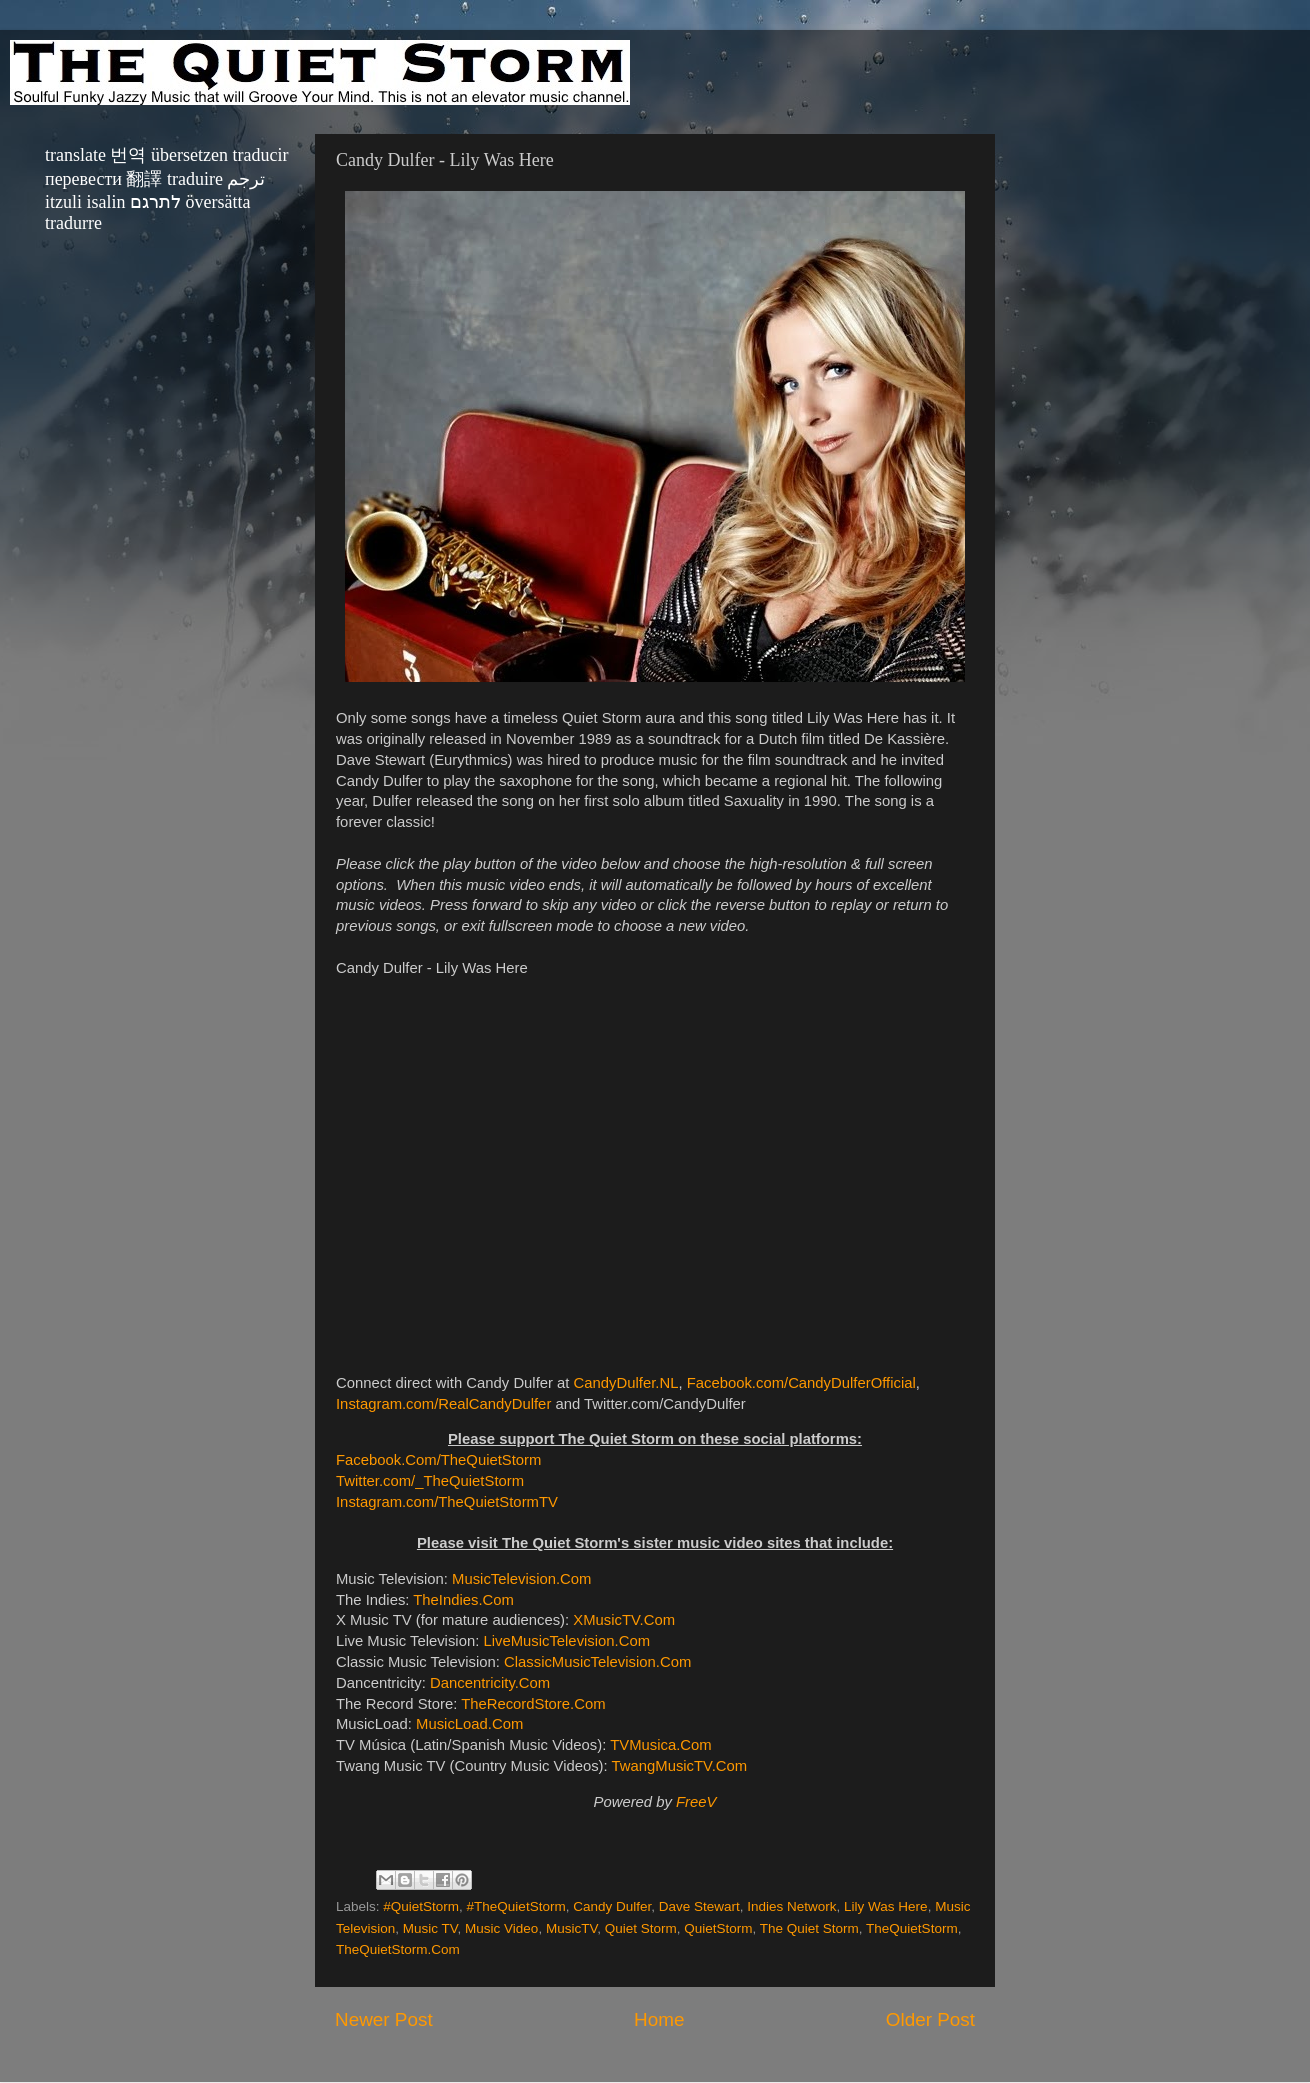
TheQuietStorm (912, 1928)
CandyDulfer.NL (626, 1383)
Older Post (930, 2019)
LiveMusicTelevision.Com (566, 1641)
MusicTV (571, 1928)
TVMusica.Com (660, 1745)
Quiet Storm (641, 1928)
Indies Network (791, 1906)
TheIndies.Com (463, 1600)
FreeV (696, 1802)
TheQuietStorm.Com (398, 1949)
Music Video (501, 1928)
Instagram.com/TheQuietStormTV (447, 1502)
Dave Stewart (699, 1906)
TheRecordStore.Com (533, 1704)
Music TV (430, 1928)
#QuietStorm (421, 1906)
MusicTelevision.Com (521, 1579)
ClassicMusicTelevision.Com (597, 1662)
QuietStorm (718, 1928)
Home (659, 2019)
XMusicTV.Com (624, 1620)
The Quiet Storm (809, 1928)
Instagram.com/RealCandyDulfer (443, 1404)
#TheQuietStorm (516, 1906)
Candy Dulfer (612, 1906)
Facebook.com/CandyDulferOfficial (801, 1383)
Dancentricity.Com (490, 1683)
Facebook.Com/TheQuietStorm (438, 1460)
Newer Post (384, 2019)
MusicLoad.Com (469, 1724)
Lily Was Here (886, 1906)
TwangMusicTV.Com (680, 1766)
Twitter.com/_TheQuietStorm (430, 1481)
